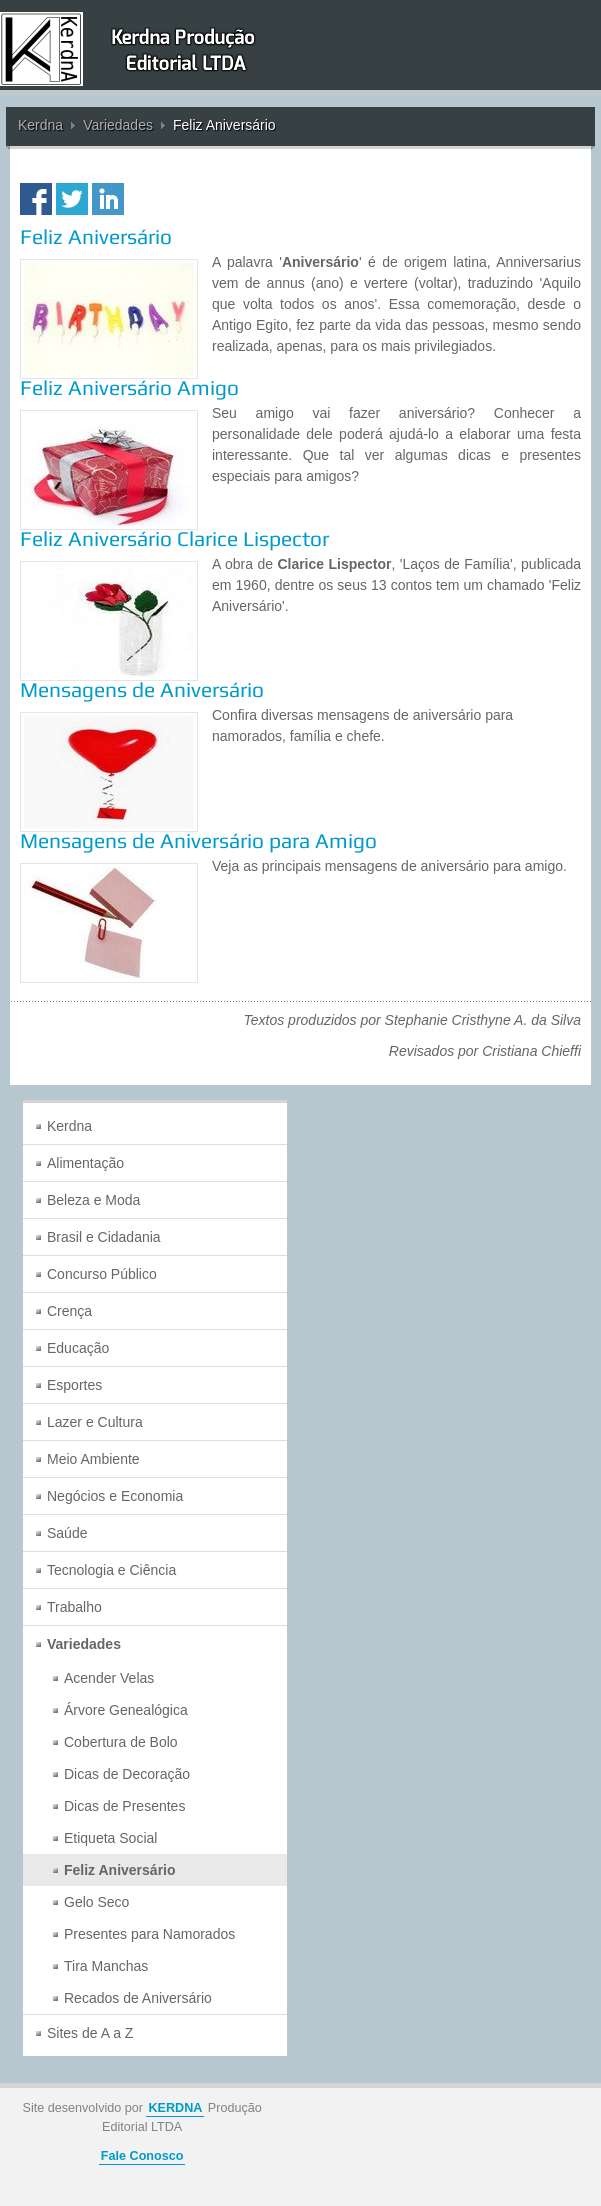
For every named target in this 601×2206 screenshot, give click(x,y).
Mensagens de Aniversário (142, 689)
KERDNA (175, 2108)
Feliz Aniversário (96, 236)
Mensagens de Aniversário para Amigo (198, 840)
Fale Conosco (142, 2156)
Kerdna (40, 125)
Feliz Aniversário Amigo (129, 387)
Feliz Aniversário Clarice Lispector (174, 538)
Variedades (118, 125)
